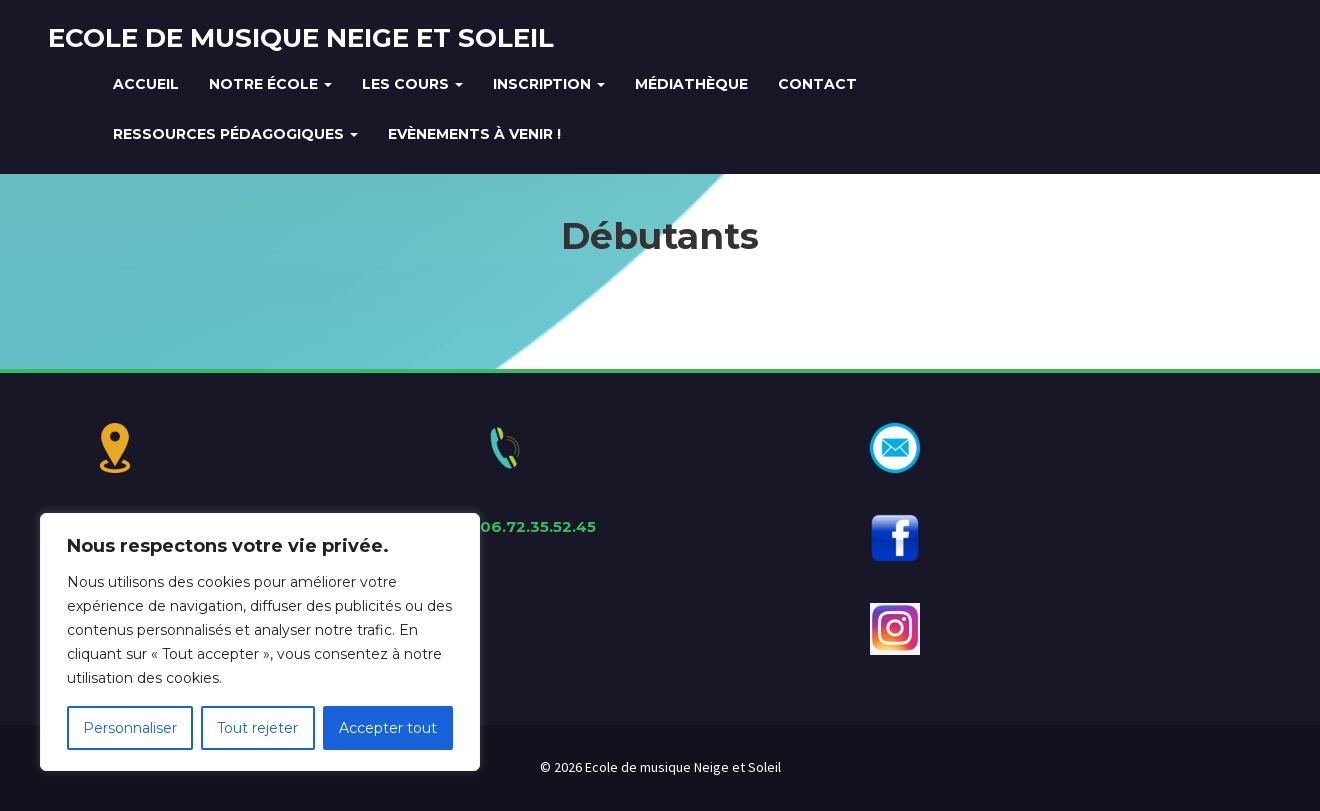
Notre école (270, 84)
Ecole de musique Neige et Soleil (301, 38)
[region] (260, 642)
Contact (817, 84)
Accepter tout (388, 728)
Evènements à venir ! (474, 134)
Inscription (549, 84)
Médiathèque (691, 84)
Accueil (146, 84)
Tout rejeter (257, 728)
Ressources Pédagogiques (235, 134)
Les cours (412, 84)
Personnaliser (130, 728)
